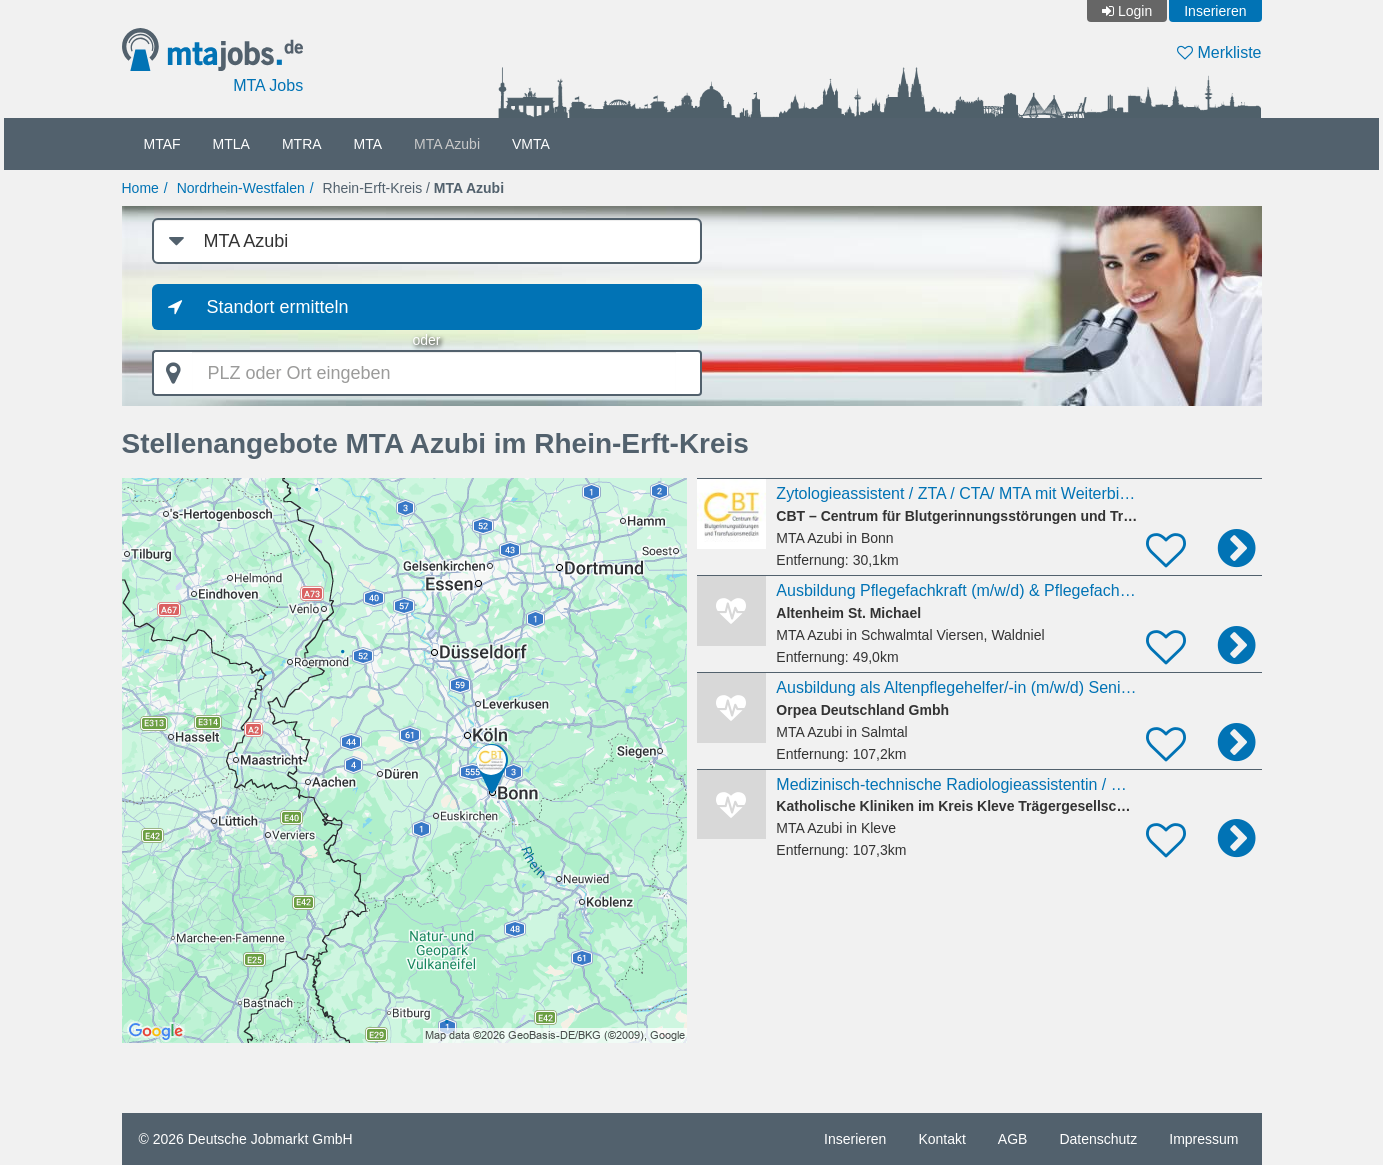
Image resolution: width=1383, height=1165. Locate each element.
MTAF (162, 144)
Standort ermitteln (278, 307)
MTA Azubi (447, 144)
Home (140, 188)
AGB (1013, 1139)
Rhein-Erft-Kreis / (414, 188)
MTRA (302, 144)
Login (1135, 11)
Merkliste (1219, 52)
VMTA (531, 144)
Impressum (1203, 1139)
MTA (368, 144)
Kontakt (941, 1139)
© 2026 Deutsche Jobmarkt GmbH (246, 1139)
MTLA (231, 144)
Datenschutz (1098, 1139)
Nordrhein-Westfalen (241, 188)
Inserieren (1215, 11)
